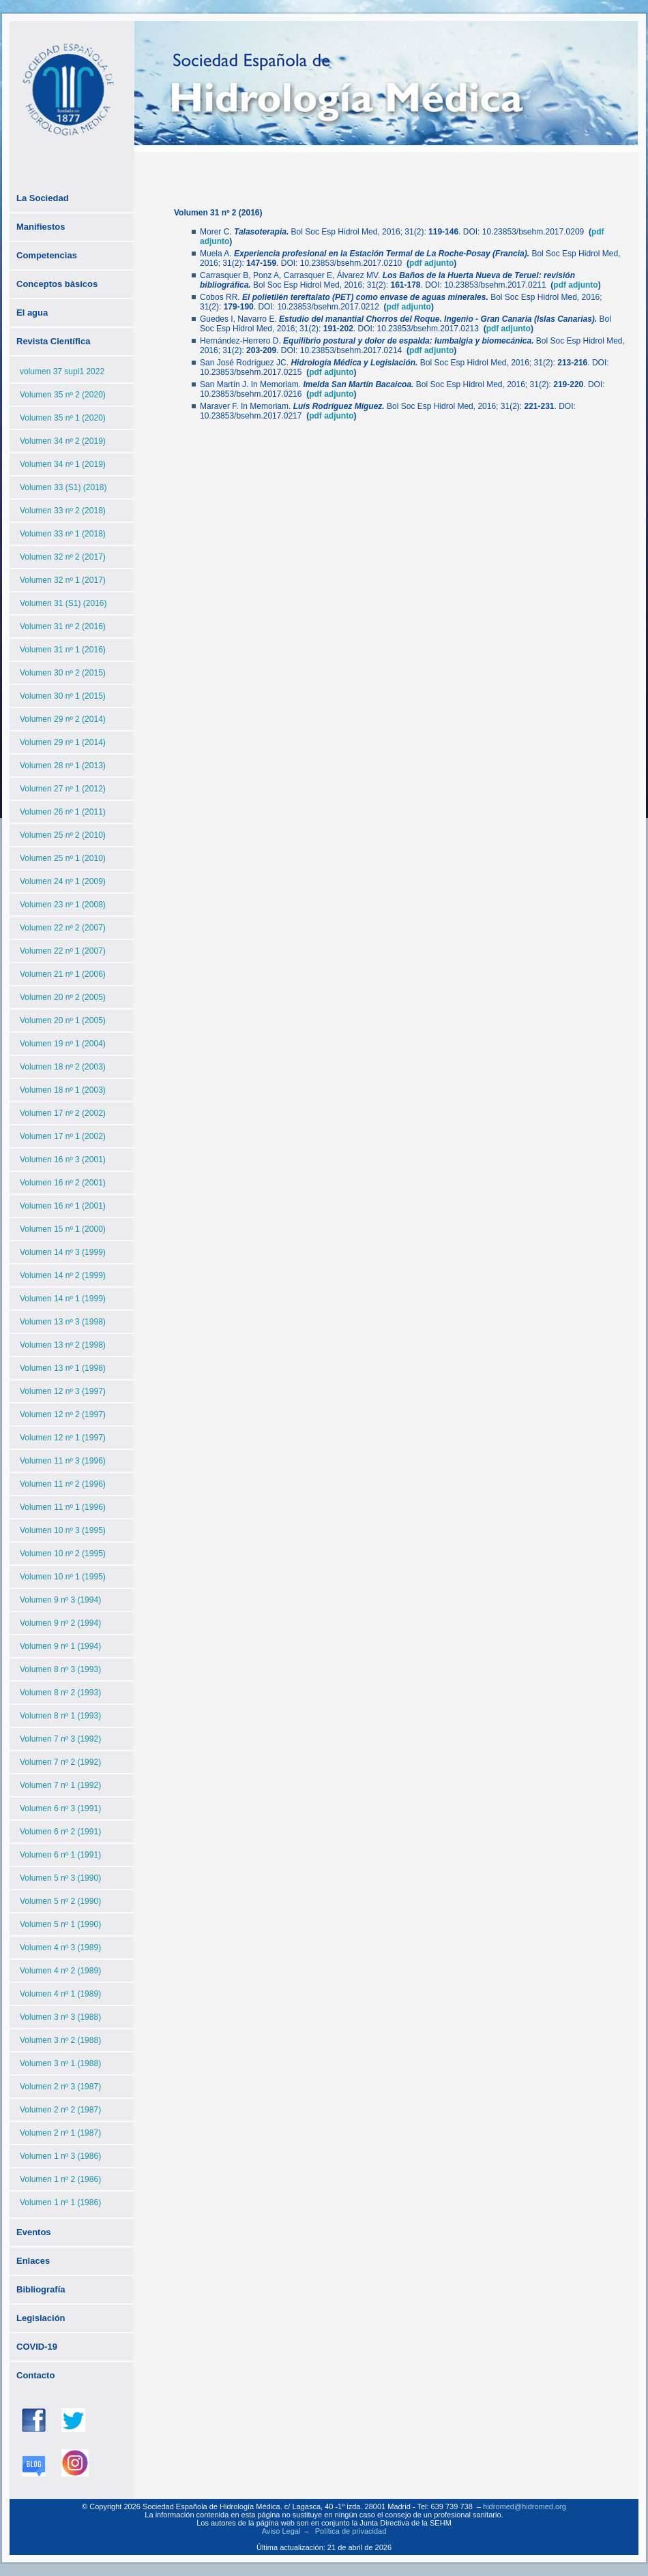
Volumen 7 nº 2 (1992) (60, 1762)
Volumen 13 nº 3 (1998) (63, 1322)
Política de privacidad (351, 2531)
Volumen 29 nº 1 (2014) (63, 742)
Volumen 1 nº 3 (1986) (60, 2156)
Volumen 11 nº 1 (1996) (63, 1507)
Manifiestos (40, 227)
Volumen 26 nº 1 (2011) (63, 812)
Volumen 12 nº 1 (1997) (63, 1437)
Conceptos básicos (57, 284)
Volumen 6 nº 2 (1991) (60, 1831)
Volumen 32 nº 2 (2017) (63, 557)
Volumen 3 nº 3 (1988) (60, 2017)
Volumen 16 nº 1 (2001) (63, 1206)
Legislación (40, 2318)
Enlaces (33, 2261)
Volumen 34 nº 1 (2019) (63, 464)
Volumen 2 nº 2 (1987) (60, 2110)
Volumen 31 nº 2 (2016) (63, 626)
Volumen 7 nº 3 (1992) (60, 1739)
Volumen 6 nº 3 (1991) (60, 1808)
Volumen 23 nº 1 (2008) (63, 904)
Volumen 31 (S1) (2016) (63, 603)
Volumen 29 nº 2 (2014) (63, 719)
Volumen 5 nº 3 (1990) (60, 1878)
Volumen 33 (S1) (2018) (63, 487)
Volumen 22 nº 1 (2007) (63, 951)
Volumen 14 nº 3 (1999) (63, 1252)
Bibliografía (40, 2289)
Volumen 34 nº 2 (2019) (63, 441)
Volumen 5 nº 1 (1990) (60, 1924)
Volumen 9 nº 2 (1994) (60, 1623)
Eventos (33, 2232)
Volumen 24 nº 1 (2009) (63, 881)
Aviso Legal (281, 2531)
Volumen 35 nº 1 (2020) (63, 418)
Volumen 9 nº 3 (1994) (60, 1600)
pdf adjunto (431, 263)
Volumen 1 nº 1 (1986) (60, 2202)
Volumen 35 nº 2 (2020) (63, 394)
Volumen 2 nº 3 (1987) (60, 2086)
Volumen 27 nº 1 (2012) (63, 788)
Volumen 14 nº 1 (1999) (63, 1298)
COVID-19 (36, 2347)
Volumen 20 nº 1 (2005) (63, 1020)
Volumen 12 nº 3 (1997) (63, 1391)
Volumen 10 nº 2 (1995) (63, 1553)
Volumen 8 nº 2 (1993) (60, 1692)
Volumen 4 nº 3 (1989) (60, 1947)
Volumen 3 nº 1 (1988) (60, 2063)
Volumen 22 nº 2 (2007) (63, 928)
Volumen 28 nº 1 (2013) (63, 765)
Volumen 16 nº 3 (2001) (63, 1159)
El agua (32, 312)
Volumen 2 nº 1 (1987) (60, 2133)
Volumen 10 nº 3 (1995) (63, 1530)
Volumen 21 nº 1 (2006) (63, 974)
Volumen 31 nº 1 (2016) (63, 649)
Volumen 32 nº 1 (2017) (63, 580)
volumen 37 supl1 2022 (62, 371)
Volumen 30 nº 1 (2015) (63, 696)
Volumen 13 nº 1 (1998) (63, 1368)
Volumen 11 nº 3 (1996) (63, 1461)
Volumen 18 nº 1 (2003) (63, 1090)
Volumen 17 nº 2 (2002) (63, 1113)
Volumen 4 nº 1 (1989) (60, 1994)
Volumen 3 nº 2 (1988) (60, 2040)
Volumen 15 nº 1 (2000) (63, 1229)
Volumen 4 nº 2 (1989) (60, 1970)
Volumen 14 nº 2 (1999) (63, 1275)
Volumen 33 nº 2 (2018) (63, 510)
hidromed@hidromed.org (524, 2506)
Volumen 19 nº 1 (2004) (63, 1043)
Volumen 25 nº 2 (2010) (63, 835)
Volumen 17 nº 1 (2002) (63, 1136)
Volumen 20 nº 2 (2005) (63, 997)
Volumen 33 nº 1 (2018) (63, 534)
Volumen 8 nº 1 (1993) (60, 1716)
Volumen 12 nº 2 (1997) (63, 1414)
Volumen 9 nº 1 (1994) (60, 1646)
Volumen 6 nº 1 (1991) (60, 1855)
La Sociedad (42, 198)
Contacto (35, 2375)
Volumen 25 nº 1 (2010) (63, 858)
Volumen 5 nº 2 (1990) (60, 1901)
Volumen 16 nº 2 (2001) (63, 1182)
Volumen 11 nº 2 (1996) (63, 1484)
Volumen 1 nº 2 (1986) (60, 2179)
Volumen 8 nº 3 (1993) (60, 1669)
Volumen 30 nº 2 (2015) (63, 673)
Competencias (46, 255)
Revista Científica (53, 341)
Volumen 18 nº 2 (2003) (63, 1067)
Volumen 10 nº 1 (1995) (63, 1576)
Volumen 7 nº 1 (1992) (60, 1785)
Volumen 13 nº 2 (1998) (63, 1345)
